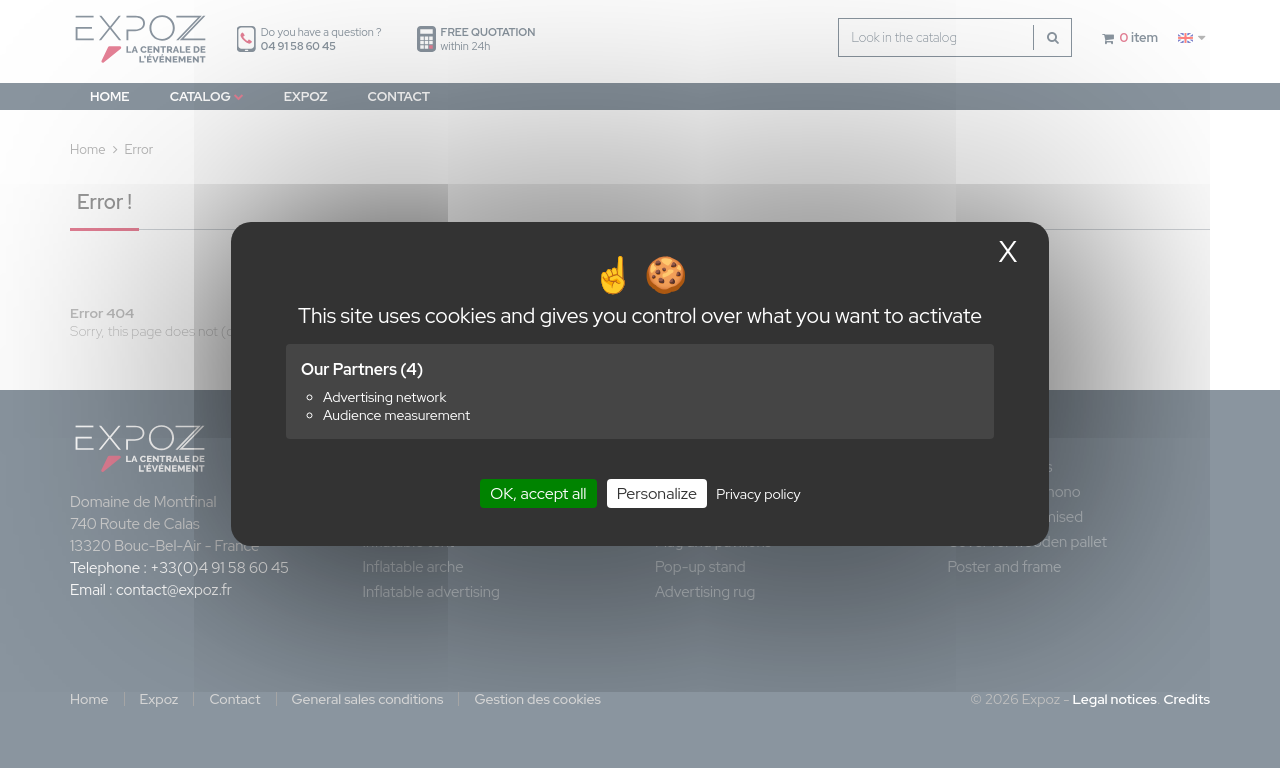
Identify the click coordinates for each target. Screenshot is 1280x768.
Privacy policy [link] (758, 494)
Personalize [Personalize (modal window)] (657, 493)
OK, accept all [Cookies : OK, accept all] (538, 493)
